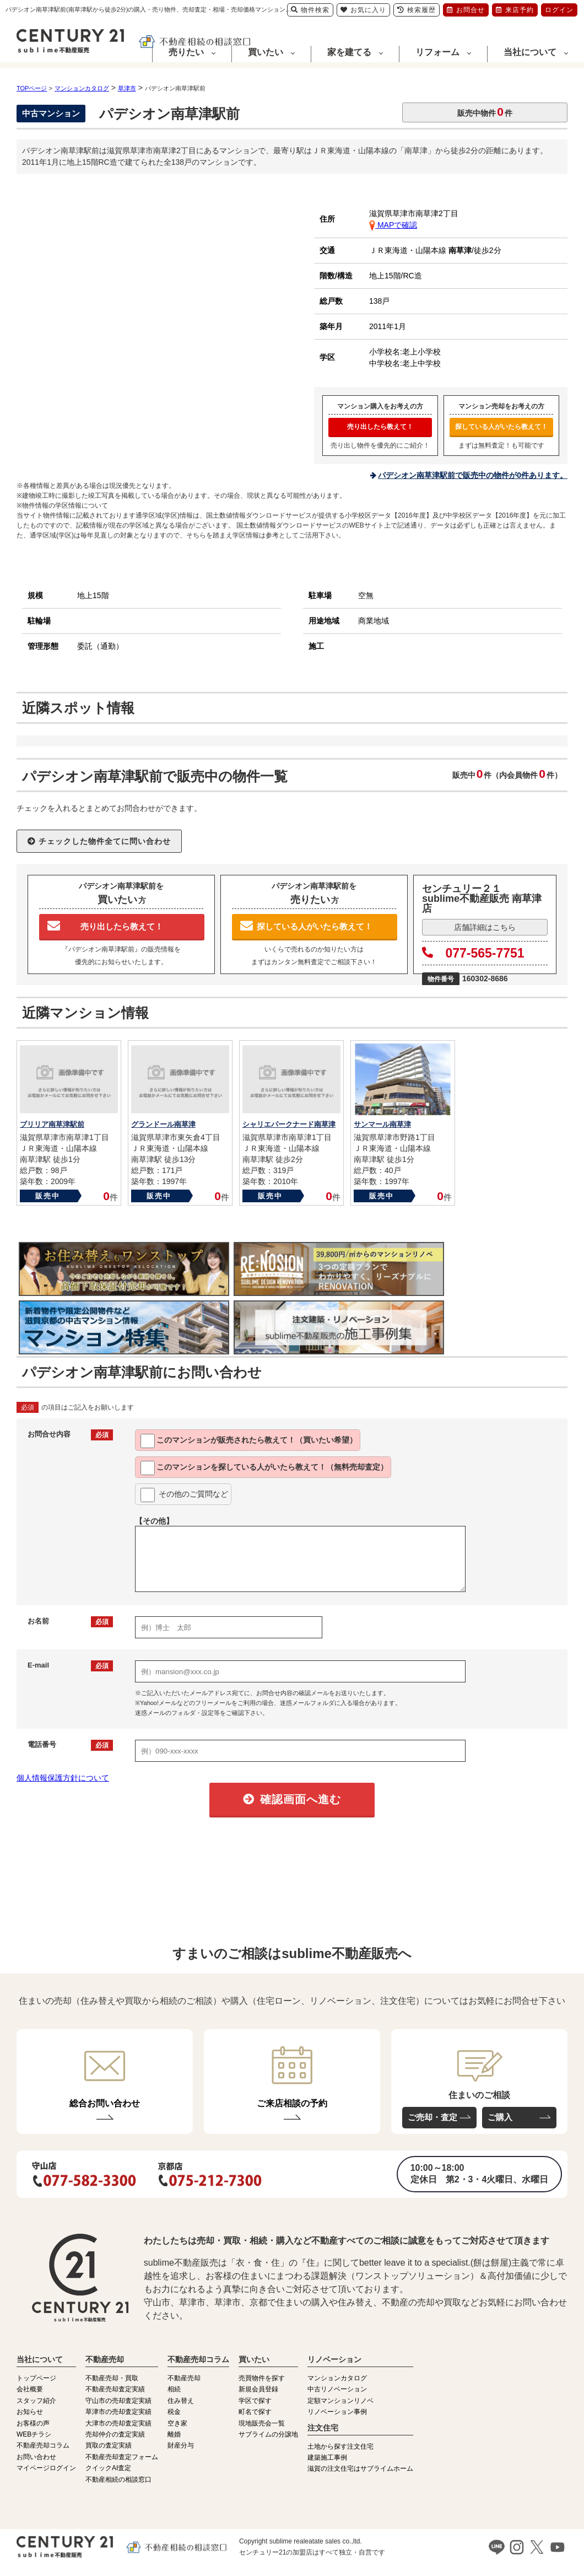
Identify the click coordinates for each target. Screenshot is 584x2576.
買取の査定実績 (108, 2445)
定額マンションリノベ (340, 2401)
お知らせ (30, 2412)
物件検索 (310, 10)
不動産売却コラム (43, 2445)
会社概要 (30, 2389)
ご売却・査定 (432, 2117)
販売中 (47, 1196)
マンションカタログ (337, 2378)
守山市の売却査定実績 (118, 2401)
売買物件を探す (262, 2378)
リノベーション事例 (337, 2412)
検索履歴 (416, 10)
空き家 (177, 2423)
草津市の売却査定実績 (118, 2412)
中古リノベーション (337, 2389)
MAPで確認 (393, 225)
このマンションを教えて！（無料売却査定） (264, 1468)
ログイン (559, 10)
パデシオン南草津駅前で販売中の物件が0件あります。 (472, 475)
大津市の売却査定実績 (118, 2423)
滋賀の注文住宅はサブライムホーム (360, 2468)
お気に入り (363, 10)
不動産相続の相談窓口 (118, 2479)
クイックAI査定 (108, 2468)
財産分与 (180, 2445)
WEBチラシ (34, 2434)
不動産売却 (184, 2378)
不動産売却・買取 (111, 2378)
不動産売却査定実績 (115, 2389)
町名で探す (255, 2412)
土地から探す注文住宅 (340, 2446)
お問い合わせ (36, 2457)
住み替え (180, 2401)
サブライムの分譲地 (268, 2434)
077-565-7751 (473, 953)
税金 (174, 2412)
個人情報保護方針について (63, 1777)
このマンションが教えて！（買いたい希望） (248, 1441)
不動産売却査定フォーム (121, 2457)
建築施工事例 (327, 2457)
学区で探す (255, 2401)
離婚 (174, 2434)
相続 (174, 2389)
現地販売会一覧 (262, 2423)
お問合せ (466, 10)
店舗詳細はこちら (485, 927)
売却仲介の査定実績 (115, 2434)
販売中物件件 (484, 111)
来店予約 (515, 10)
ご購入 (500, 2117)
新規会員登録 (258, 2389)
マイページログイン (46, 2468)
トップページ (36, 2378)
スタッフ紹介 (36, 2401)
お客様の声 (33, 2423)
